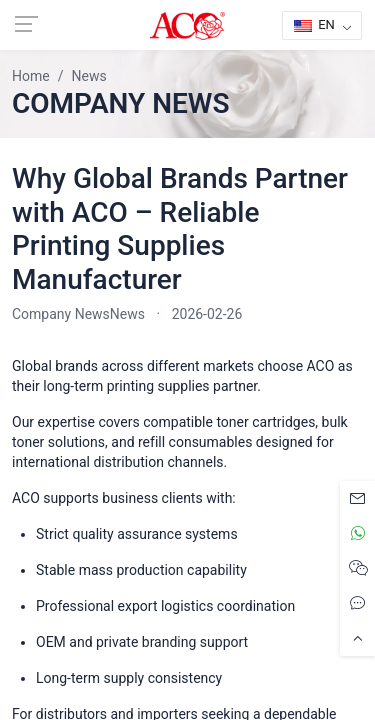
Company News (61, 314)
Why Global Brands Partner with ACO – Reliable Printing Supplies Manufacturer (180, 229)
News (127, 314)
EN (314, 24)
